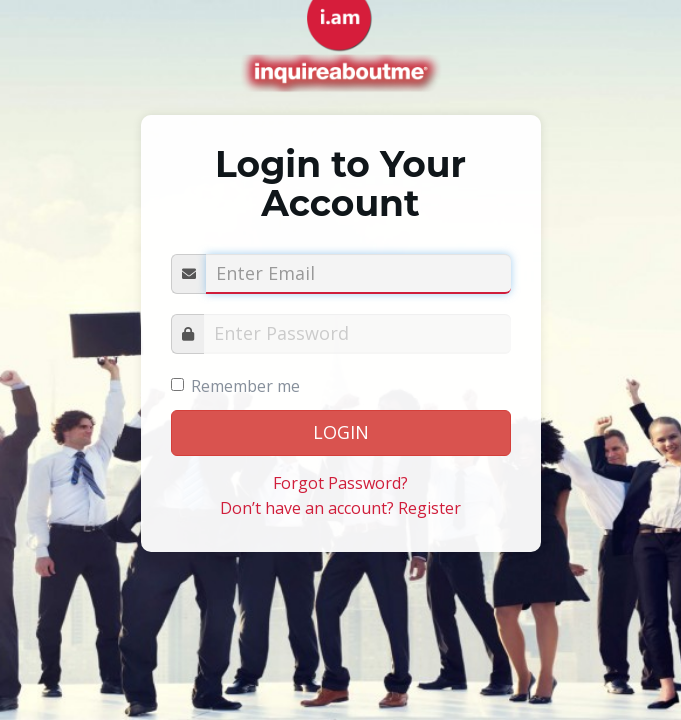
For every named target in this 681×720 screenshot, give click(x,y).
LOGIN (341, 432)
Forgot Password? (340, 483)
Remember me (245, 386)
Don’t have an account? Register (340, 508)
